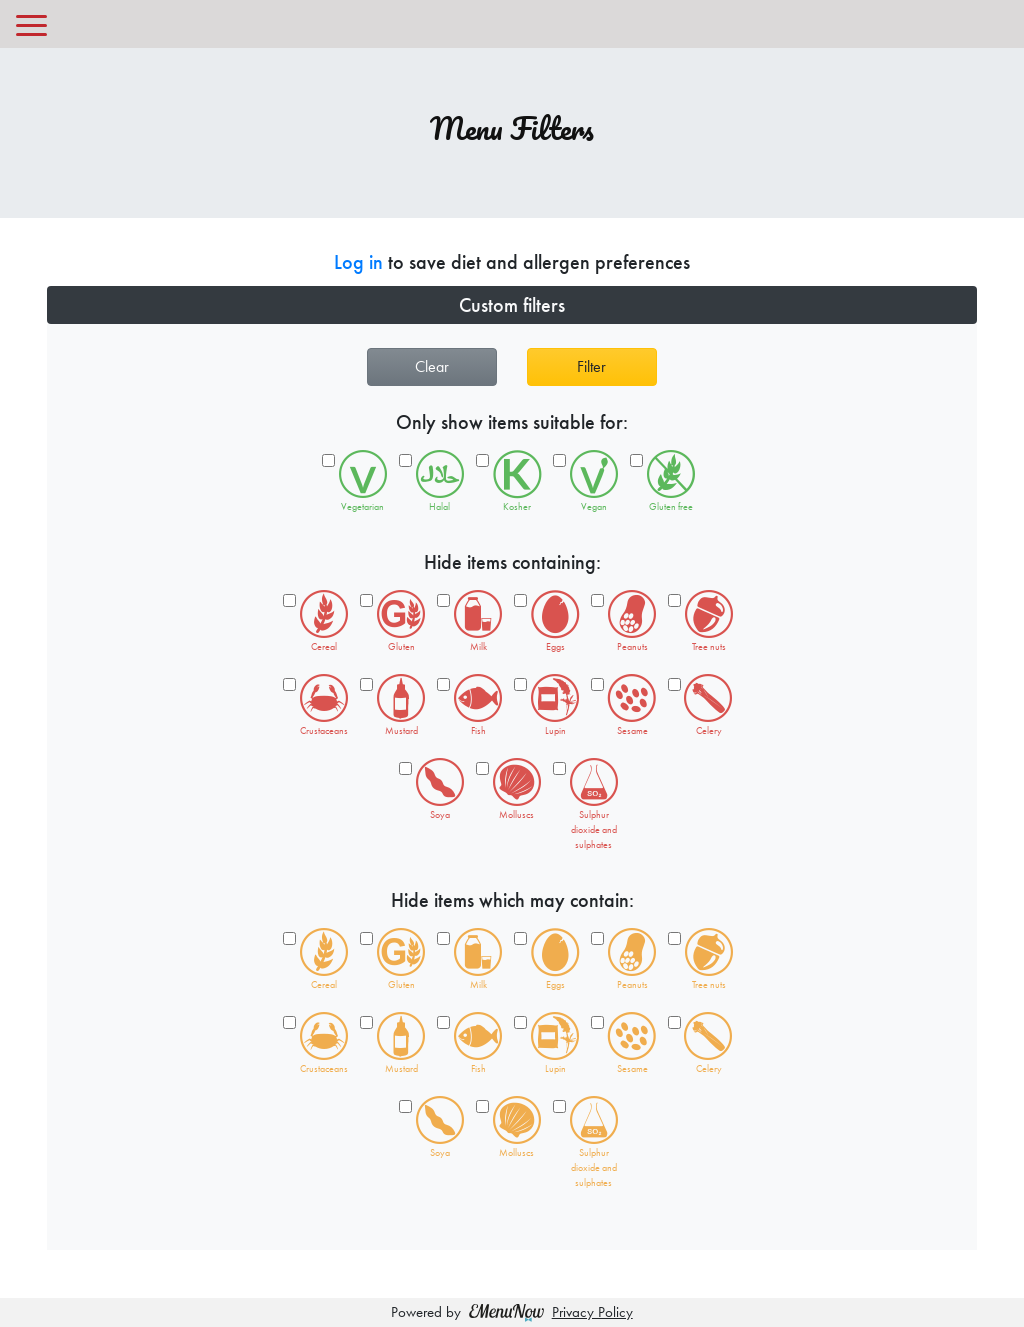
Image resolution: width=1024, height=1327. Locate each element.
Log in (358, 262)
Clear (432, 366)
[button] (512, 305)
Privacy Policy (592, 1312)
